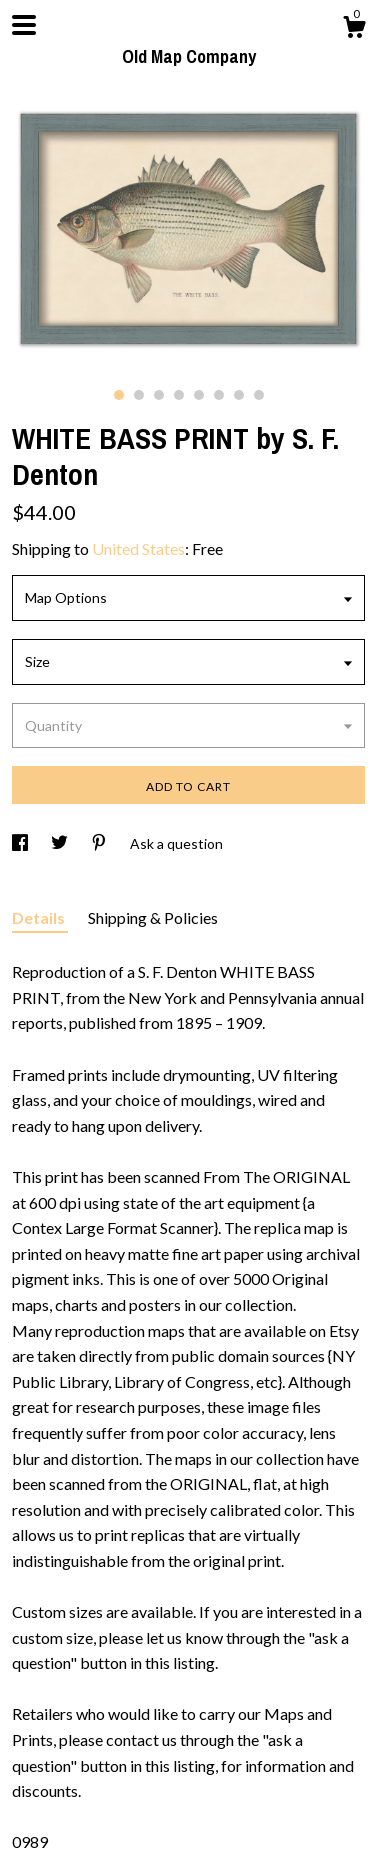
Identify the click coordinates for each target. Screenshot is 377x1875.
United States (138, 548)
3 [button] (159, 395)
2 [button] (139, 395)
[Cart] (354, 30)
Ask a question (176, 843)
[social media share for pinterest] (100, 843)
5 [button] (199, 395)
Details (40, 917)
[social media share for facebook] (21, 843)
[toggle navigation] (24, 25)
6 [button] (219, 395)
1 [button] (119, 395)
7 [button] (239, 395)
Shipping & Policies (153, 917)
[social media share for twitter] (61, 843)
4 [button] (179, 395)
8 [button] (259, 395)
